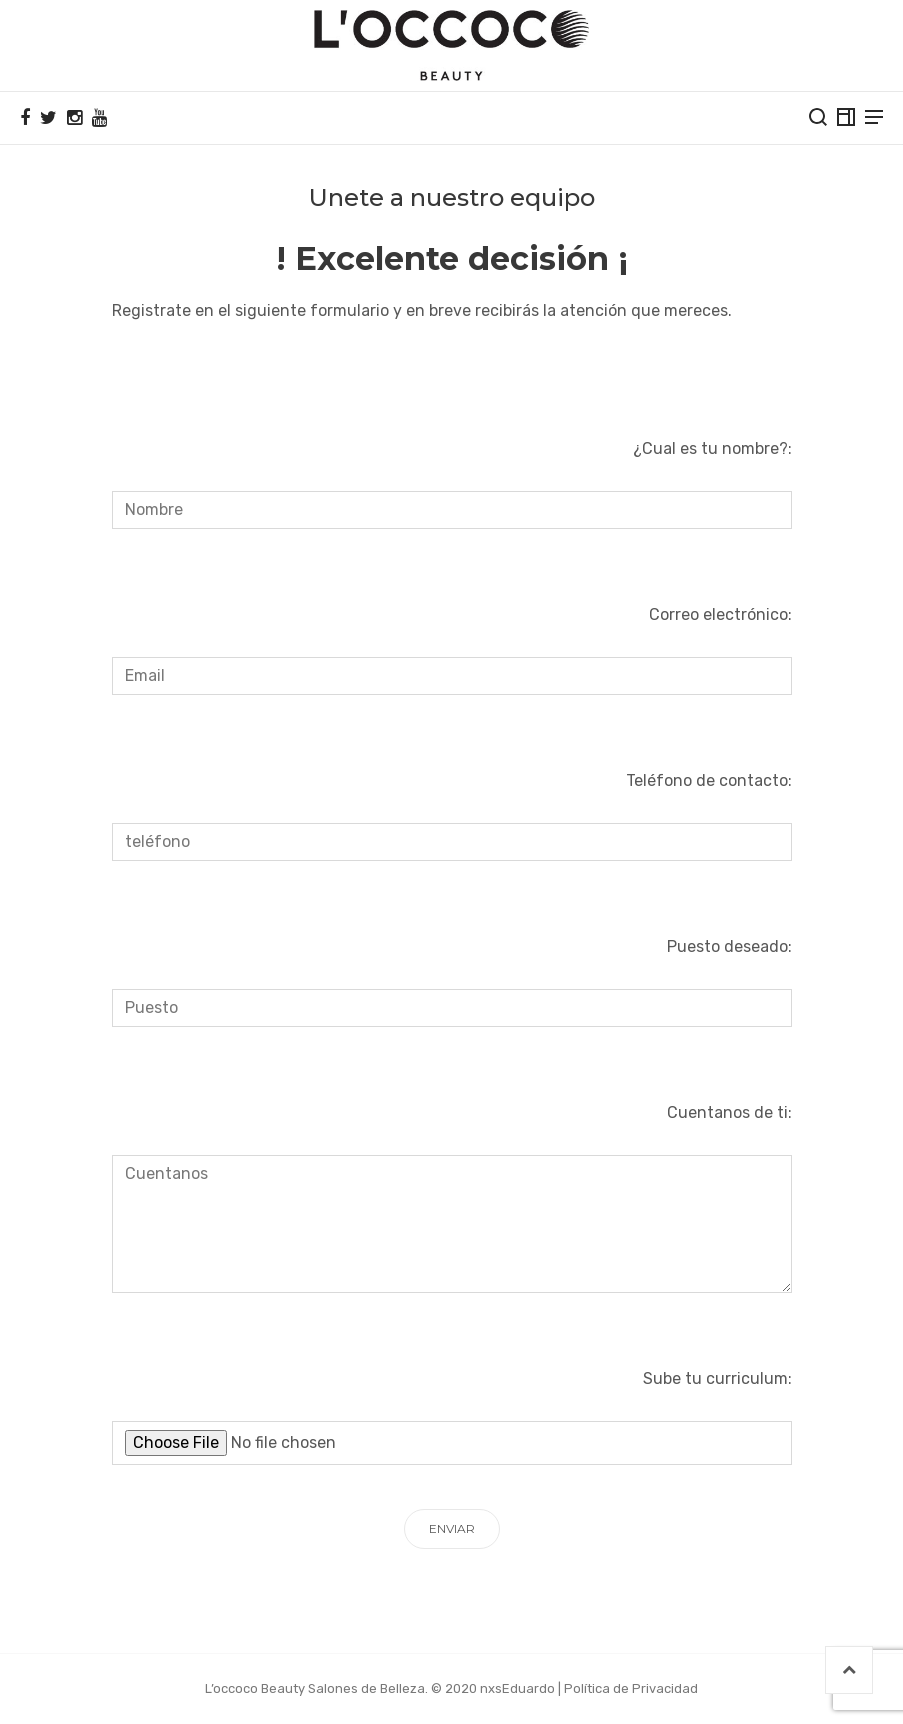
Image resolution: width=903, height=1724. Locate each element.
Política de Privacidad (631, 1688)
